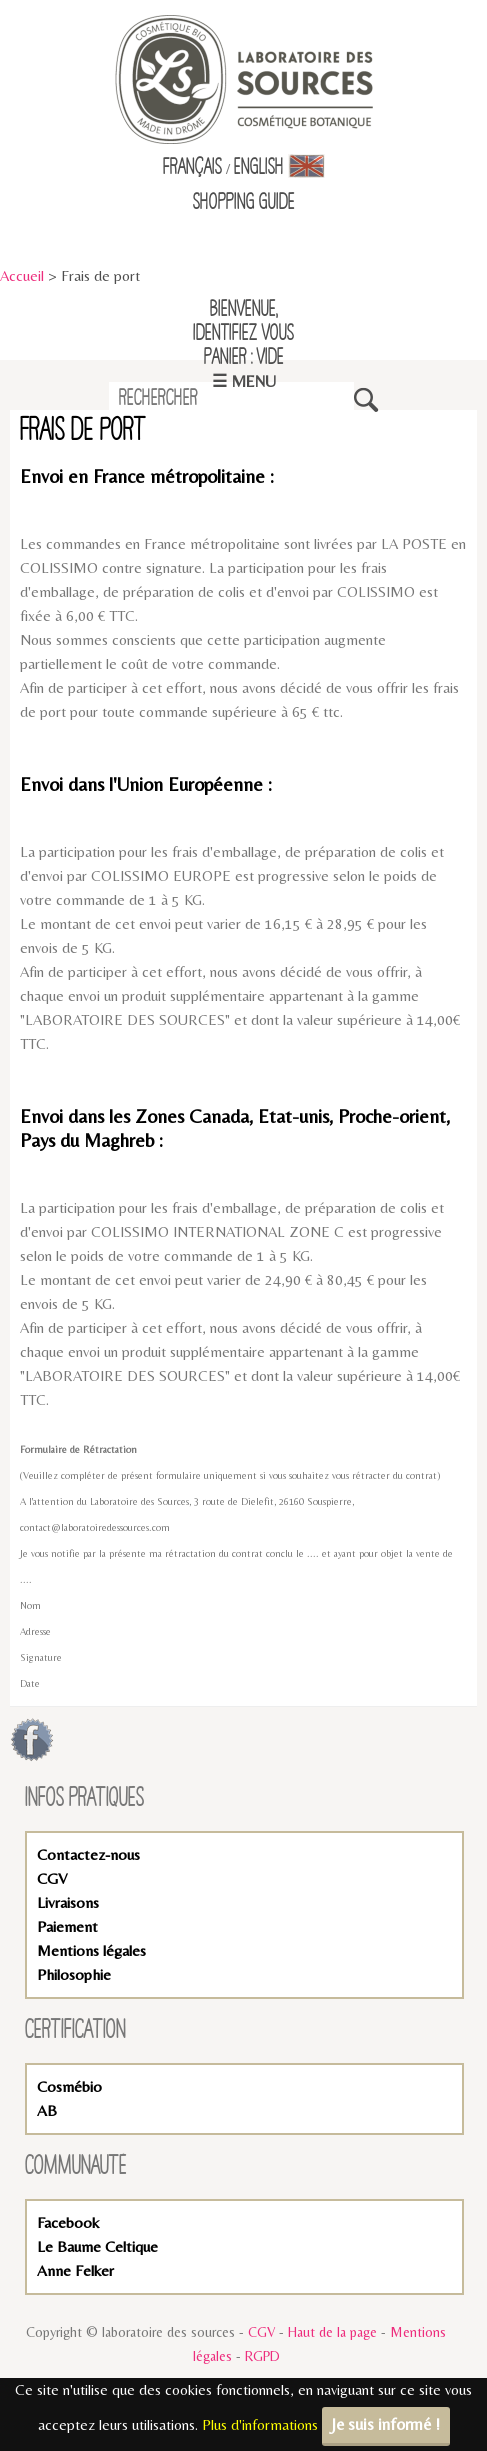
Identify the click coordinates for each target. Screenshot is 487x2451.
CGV (52, 1878)
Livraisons (68, 1902)
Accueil (22, 275)
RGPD (262, 2356)
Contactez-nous (88, 1854)
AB (47, 2110)
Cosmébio (69, 2086)
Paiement (67, 1926)
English (279, 168)
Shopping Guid (240, 203)
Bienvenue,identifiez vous (243, 322)
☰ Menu (244, 381)
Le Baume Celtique (97, 2246)
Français (192, 168)
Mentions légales (91, 1950)
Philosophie (74, 1974)
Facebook (68, 2222)
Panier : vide (244, 358)
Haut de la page (332, 2332)
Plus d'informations (260, 2424)
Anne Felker (75, 2270)
